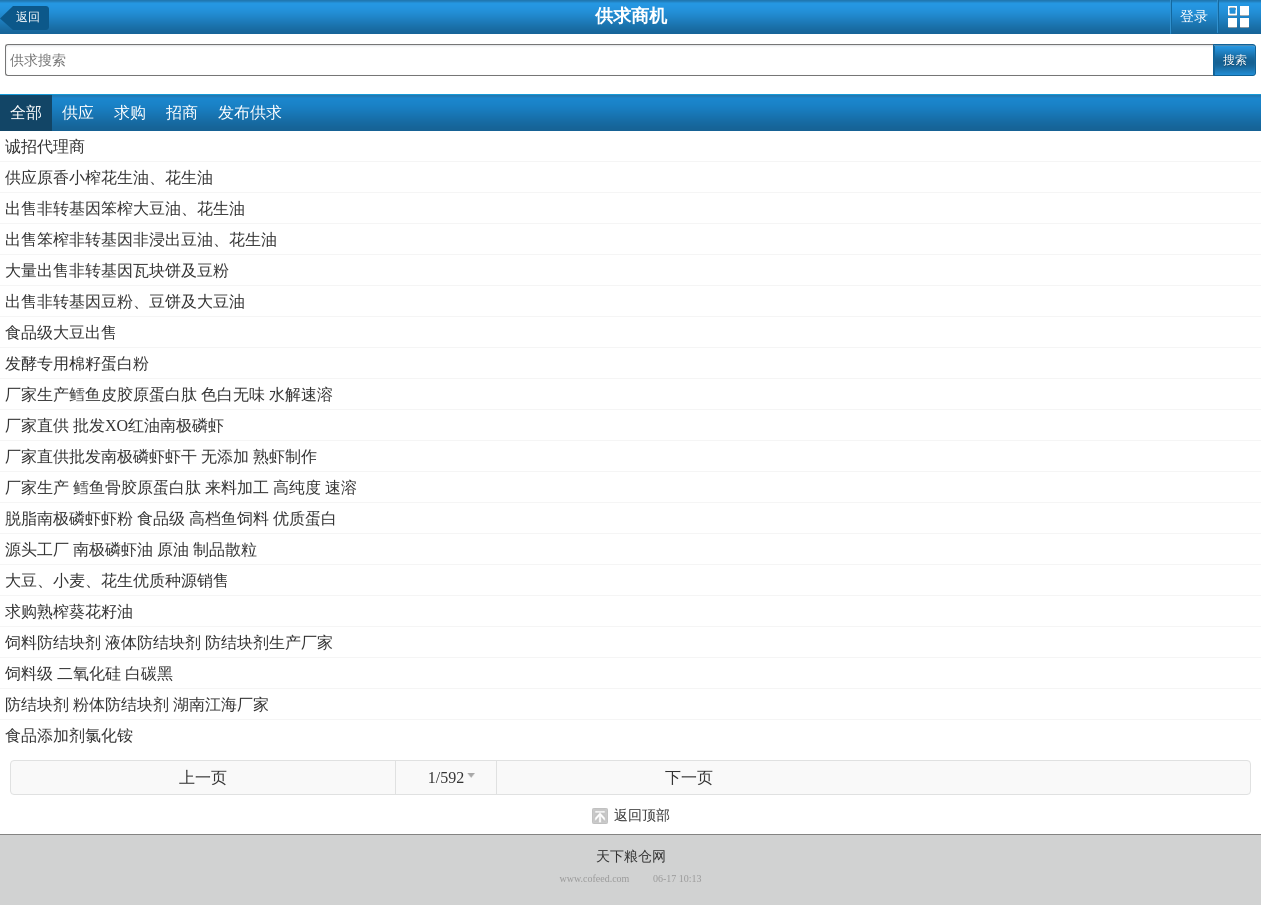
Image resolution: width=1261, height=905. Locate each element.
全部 (26, 112)
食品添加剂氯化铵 (69, 735)
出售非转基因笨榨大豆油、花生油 (125, 208)
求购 (130, 112)
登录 (1194, 16)
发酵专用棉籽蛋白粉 (77, 363)
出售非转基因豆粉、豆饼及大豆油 (125, 301)
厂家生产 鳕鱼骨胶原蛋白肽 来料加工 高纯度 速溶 (181, 487)
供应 (78, 112)
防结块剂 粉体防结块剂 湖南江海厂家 (137, 704)
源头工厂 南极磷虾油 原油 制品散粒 (131, 549)
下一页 (689, 777)
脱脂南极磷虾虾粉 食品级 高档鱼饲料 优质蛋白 (171, 518)
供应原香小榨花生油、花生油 (109, 177)
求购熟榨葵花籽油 (69, 611)
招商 (182, 112)
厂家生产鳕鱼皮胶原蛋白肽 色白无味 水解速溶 (169, 394)
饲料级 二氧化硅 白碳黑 (89, 673)
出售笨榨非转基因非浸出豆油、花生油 (141, 239)
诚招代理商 (45, 146)
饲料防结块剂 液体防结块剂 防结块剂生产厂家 (169, 642)
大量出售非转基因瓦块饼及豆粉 (117, 270)
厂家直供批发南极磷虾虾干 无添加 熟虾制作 (161, 456)
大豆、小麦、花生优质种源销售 (117, 580)
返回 (28, 17)
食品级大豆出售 (61, 332)
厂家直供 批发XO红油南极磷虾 (114, 425)
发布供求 (250, 112)
